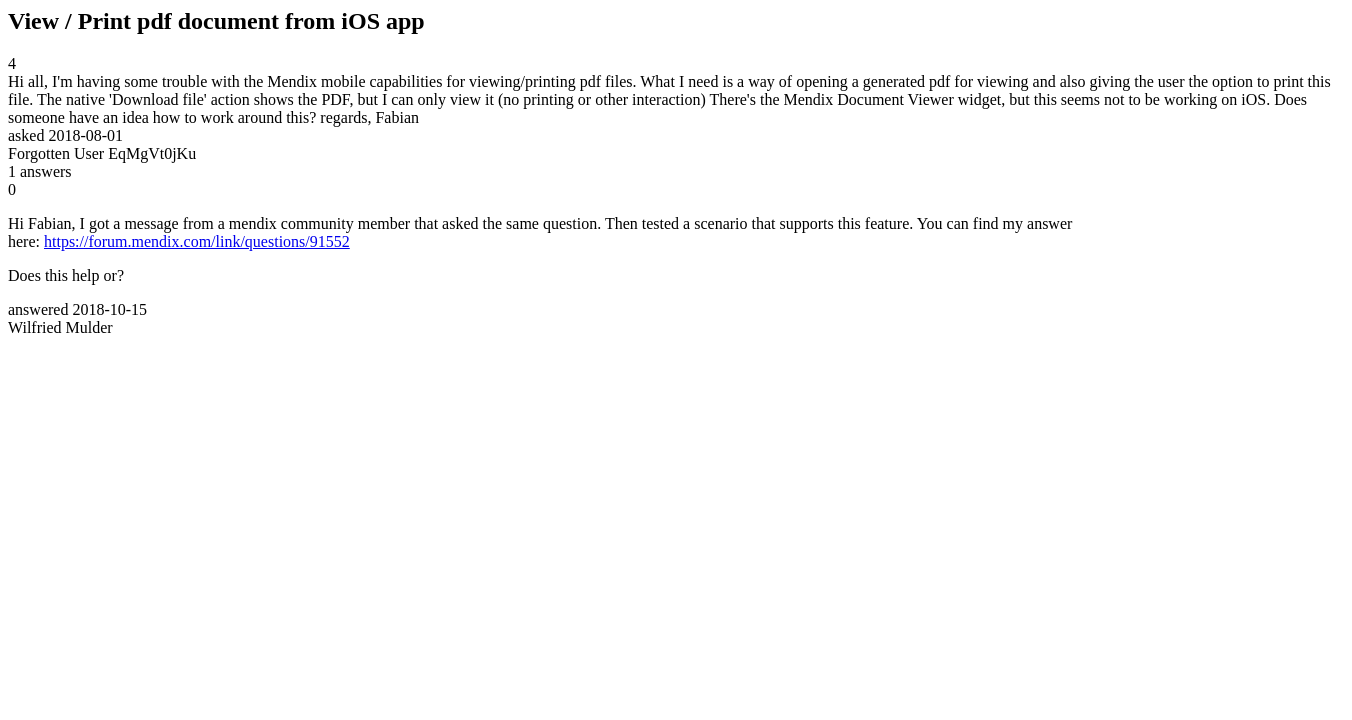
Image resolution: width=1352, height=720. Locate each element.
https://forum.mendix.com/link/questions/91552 (197, 241)
